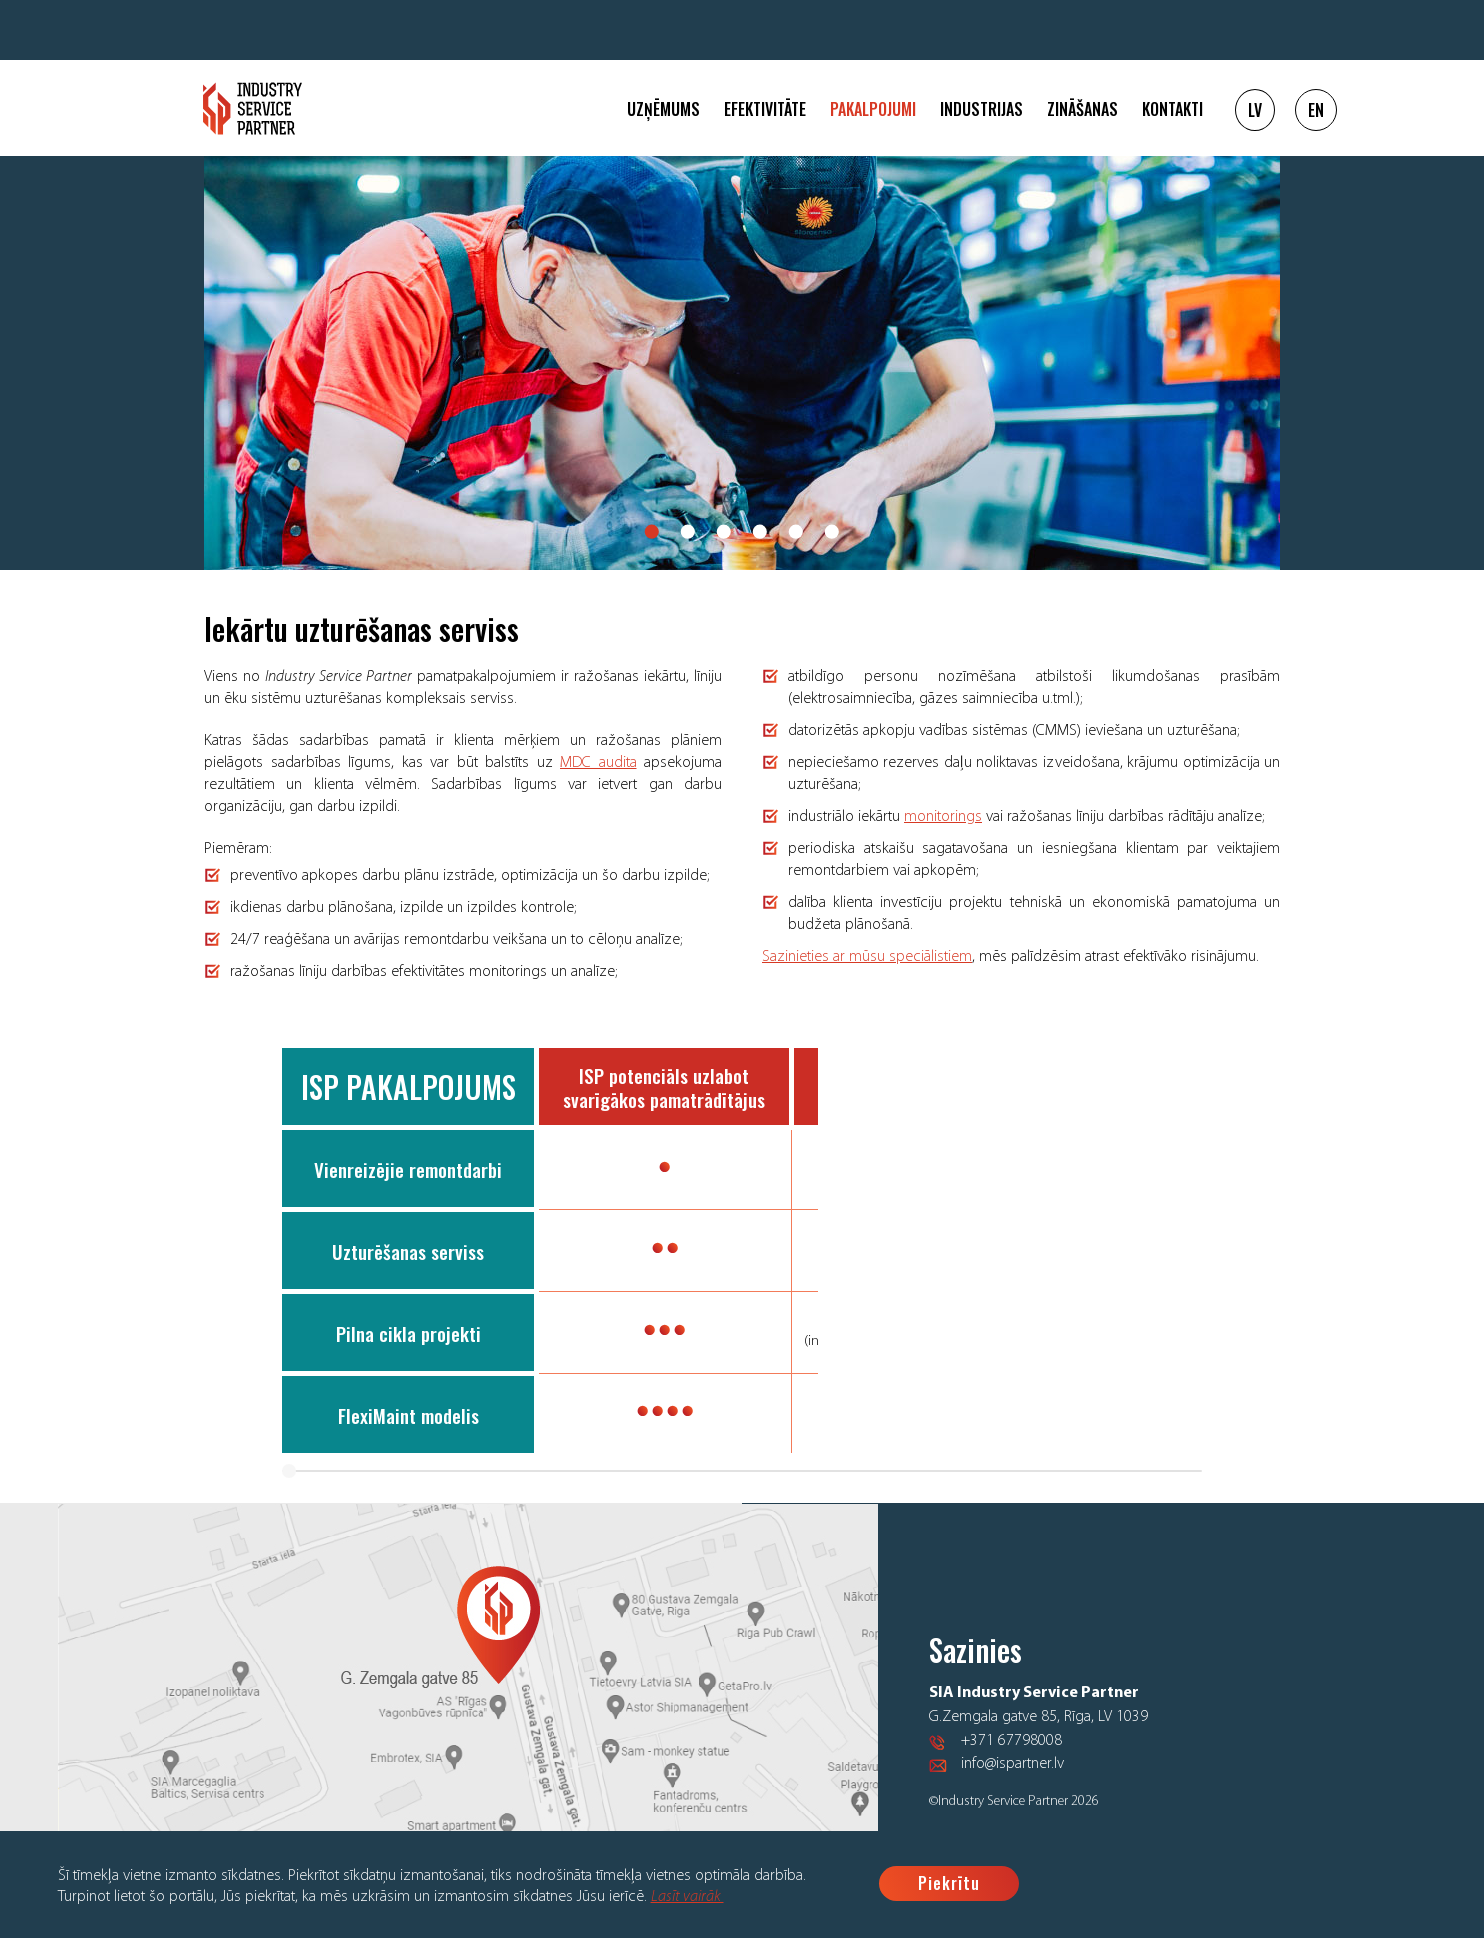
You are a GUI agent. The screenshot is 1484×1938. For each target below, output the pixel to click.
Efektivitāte (765, 109)
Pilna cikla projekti (408, 1333)
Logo (252, 108)
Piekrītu (949, 1883)
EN (1316, 110)
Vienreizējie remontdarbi (408, 1169)
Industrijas (981, 109)
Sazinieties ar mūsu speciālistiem (867, 957)
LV (1255, 110)
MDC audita (598, 763)
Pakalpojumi (873, 109)
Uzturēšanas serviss (408, 1251)
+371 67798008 (1011, 1748)
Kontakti (1172, 109)
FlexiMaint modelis (408, 1415)
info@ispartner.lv (1012, 1771)
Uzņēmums (663, 109)
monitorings (943, 817)
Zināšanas (1082, 109)
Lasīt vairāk (687, 1897)
